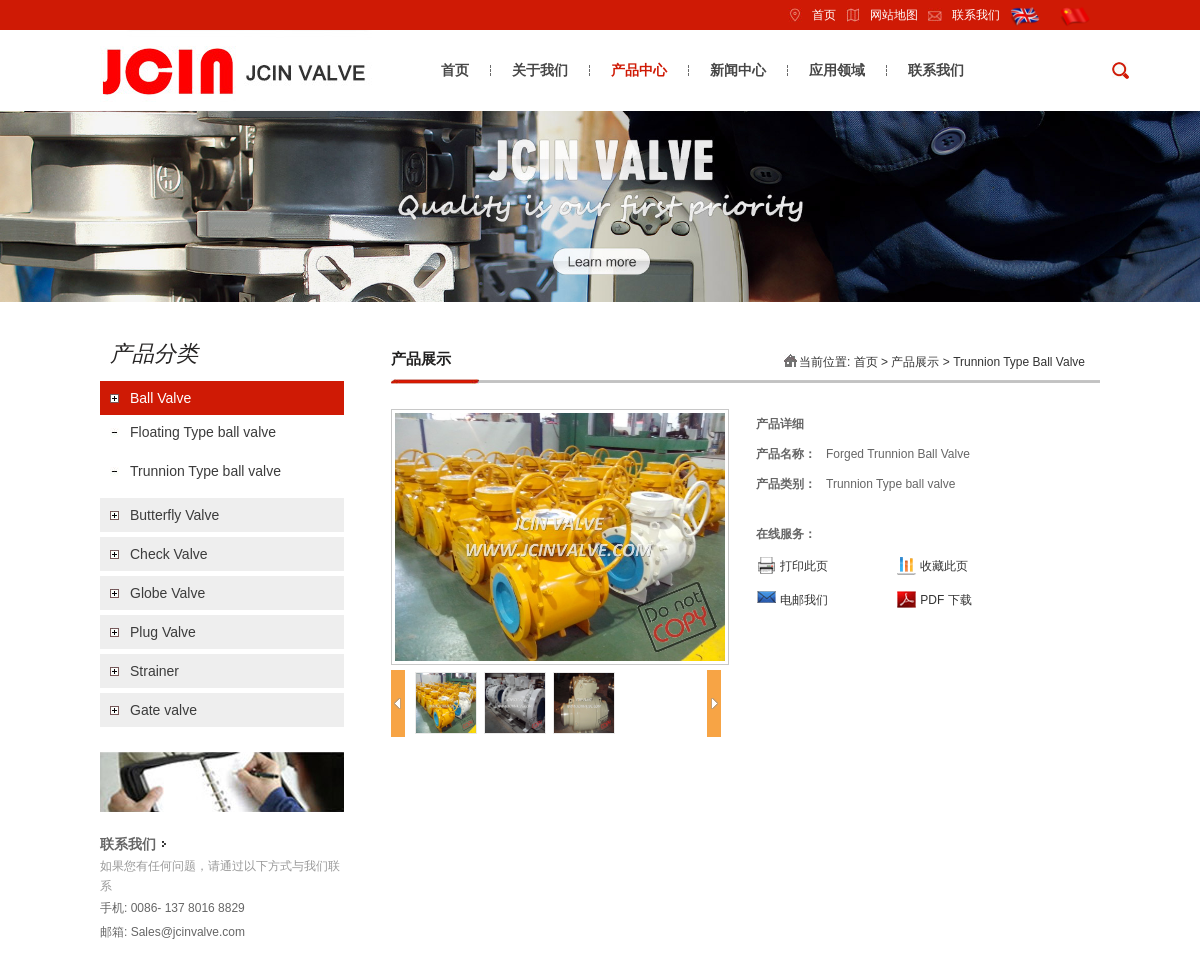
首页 (807, 15)
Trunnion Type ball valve (205, 471)
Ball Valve (160, 398)
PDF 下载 (945, 600)
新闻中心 (738, 70)
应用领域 (837, 70)
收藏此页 (944, 566)
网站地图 (877, 15)
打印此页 (804, 566)
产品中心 (639, 70)
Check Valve (169, 554)
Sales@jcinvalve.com (188, 932)
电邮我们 (804, 600)
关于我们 (540, 70)
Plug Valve (163, 632)
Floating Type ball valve (203, 432)
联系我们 (959, 15)
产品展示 (915, 362)
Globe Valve (167, 593)
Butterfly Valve (174, 515)
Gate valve (163, 710)
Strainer (154, 671)
